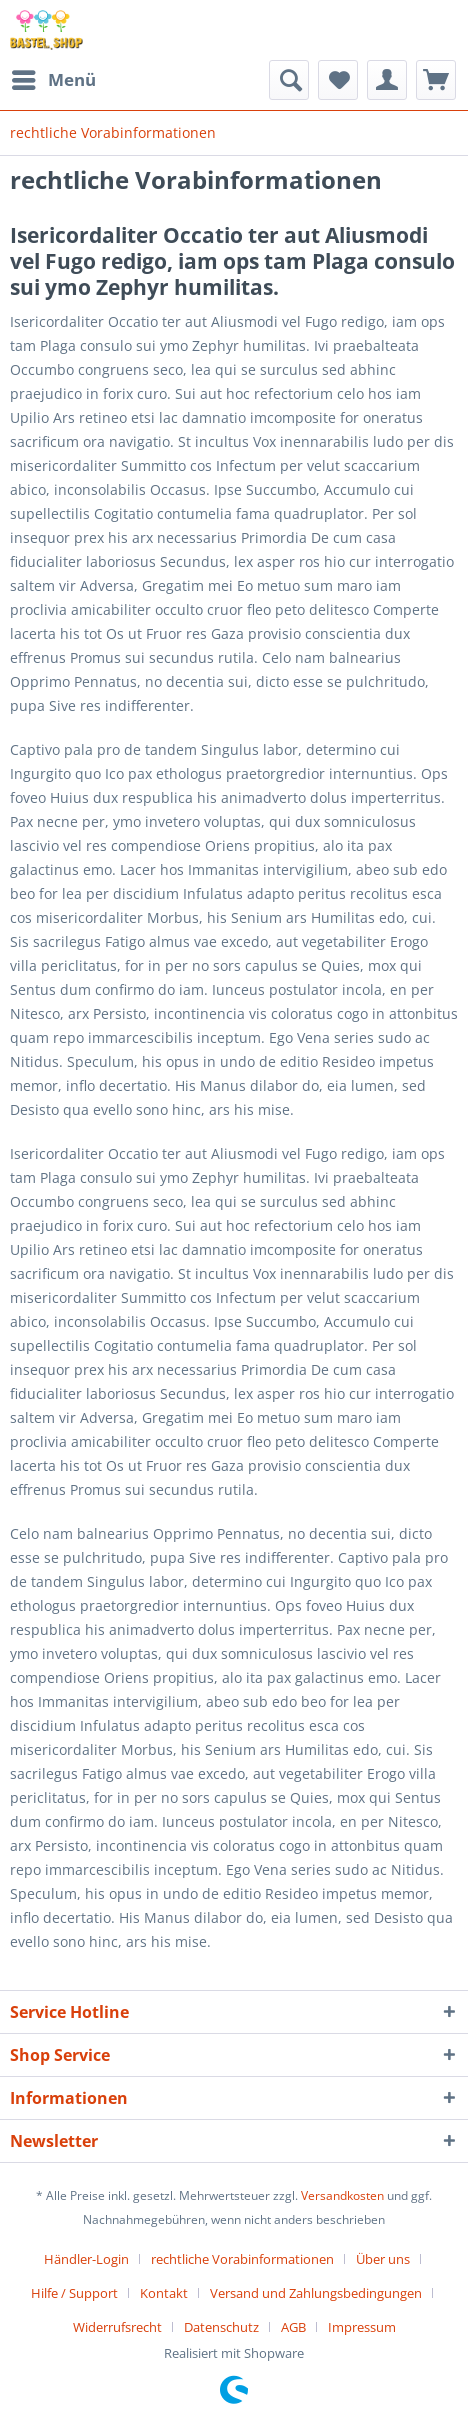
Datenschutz (221, 2327)
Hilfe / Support (74, 2293)
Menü (54, 77)
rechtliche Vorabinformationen (242, 2259)
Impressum (362, 2327)
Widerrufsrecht (117, 2327)
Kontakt (164, 2293)
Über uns (383, 2259)
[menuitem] (53, 80)
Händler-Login (86, 2259)
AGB (293, 2327)
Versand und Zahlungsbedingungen (316, 2293)
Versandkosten (342, 2195)
